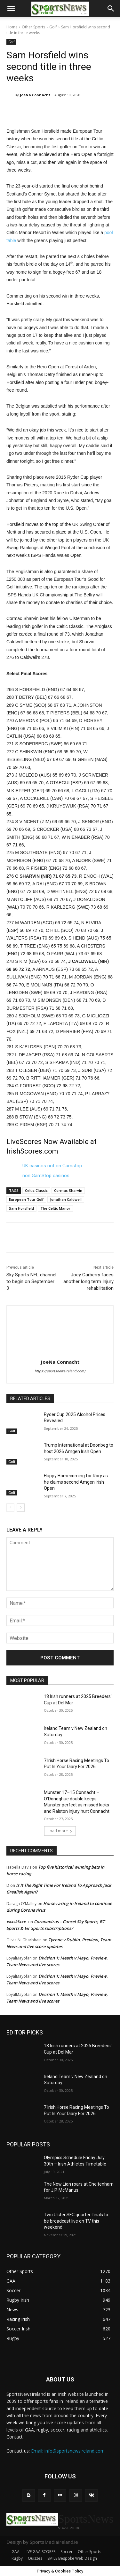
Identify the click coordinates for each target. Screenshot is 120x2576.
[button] (11, 8)
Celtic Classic (36, 1190)
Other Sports (33, 27)
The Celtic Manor (55, 1208)
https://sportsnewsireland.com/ (60, 1371)
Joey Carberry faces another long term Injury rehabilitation (88, 1281)
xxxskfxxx (16, 1921)
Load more (60, 1831)
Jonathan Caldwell (66, 1199)
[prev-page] (10, 1507)
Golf (53, 27)
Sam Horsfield (21, 1208)
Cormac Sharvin (68, 1190)
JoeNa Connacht (35, 94)
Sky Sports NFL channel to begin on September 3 (31, 1281)
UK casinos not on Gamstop (52, 1166)
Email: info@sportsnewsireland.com (68, 2451)
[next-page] (21, 1507)
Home (12, 27)
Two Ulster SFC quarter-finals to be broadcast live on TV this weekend (76, 2221)
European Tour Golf (26, 1199)
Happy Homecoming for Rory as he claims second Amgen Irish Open (76, 1482)
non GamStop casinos (45, 1175)
